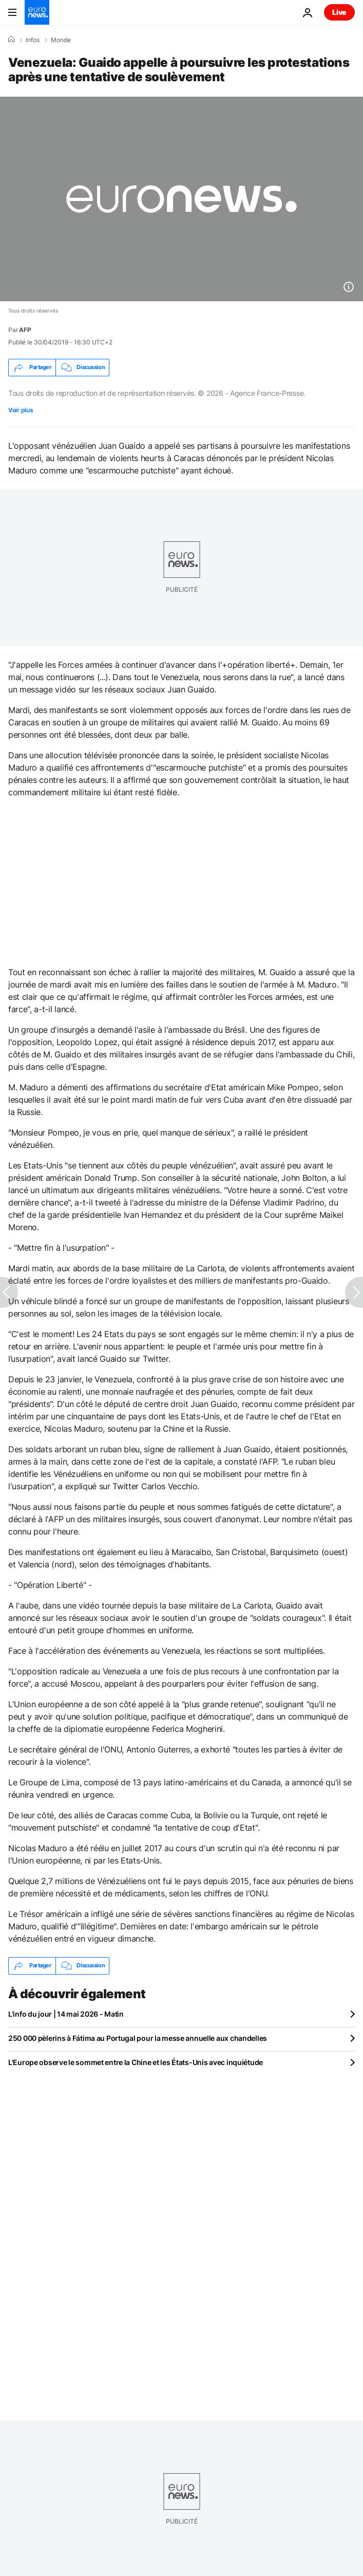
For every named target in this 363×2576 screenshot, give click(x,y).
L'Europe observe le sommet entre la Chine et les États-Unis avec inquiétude (135, 2062)
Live (339, 12)
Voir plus (20, 410)
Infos (33, 40)
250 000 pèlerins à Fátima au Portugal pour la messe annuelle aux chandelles (137, 2038)
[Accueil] (11, 39)
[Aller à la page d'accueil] (37, 12)
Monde (61, 40)
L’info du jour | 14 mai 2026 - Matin (66, 2013)
